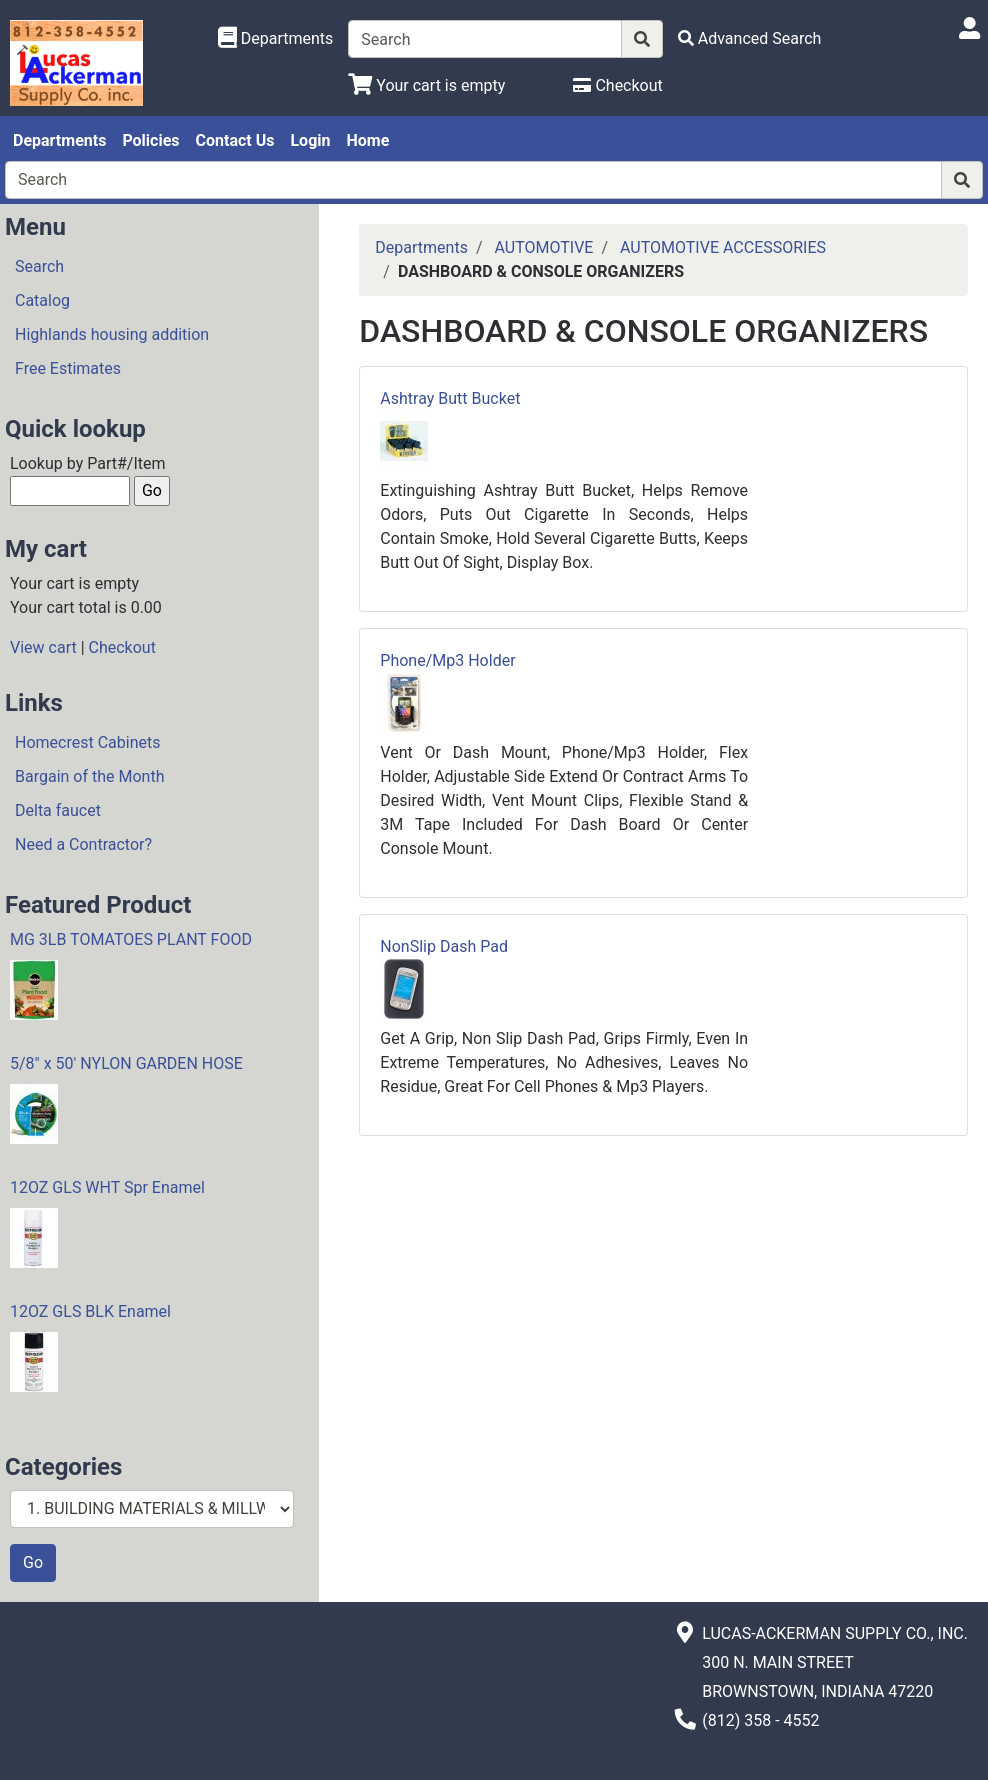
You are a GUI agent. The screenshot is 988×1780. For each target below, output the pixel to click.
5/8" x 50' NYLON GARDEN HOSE (126, 1063)
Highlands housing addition (112, 334)
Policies (150, 140)
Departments (59, 140)
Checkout (122, 647)
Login (310, 140)
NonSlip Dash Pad (444, 946)
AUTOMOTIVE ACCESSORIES (723, 247)
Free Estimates (68, 368)
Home (367, 140)
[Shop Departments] (276, 39)
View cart (43, 647)
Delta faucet (58, 810)
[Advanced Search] (750, 38)
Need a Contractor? (83, 844)
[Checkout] (617, 85)
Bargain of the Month (89, 776)
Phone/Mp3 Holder (447, 660)
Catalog (42, 300)
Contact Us (235, 140)
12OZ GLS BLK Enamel (90, 1311)
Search (39, 266)
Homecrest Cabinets (87, 742)
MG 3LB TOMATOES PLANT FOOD (131, 939)
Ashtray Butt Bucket (450, 398)
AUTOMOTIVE (543, 247)
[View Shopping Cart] (426, 85)
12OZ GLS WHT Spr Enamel (107, 1187)
